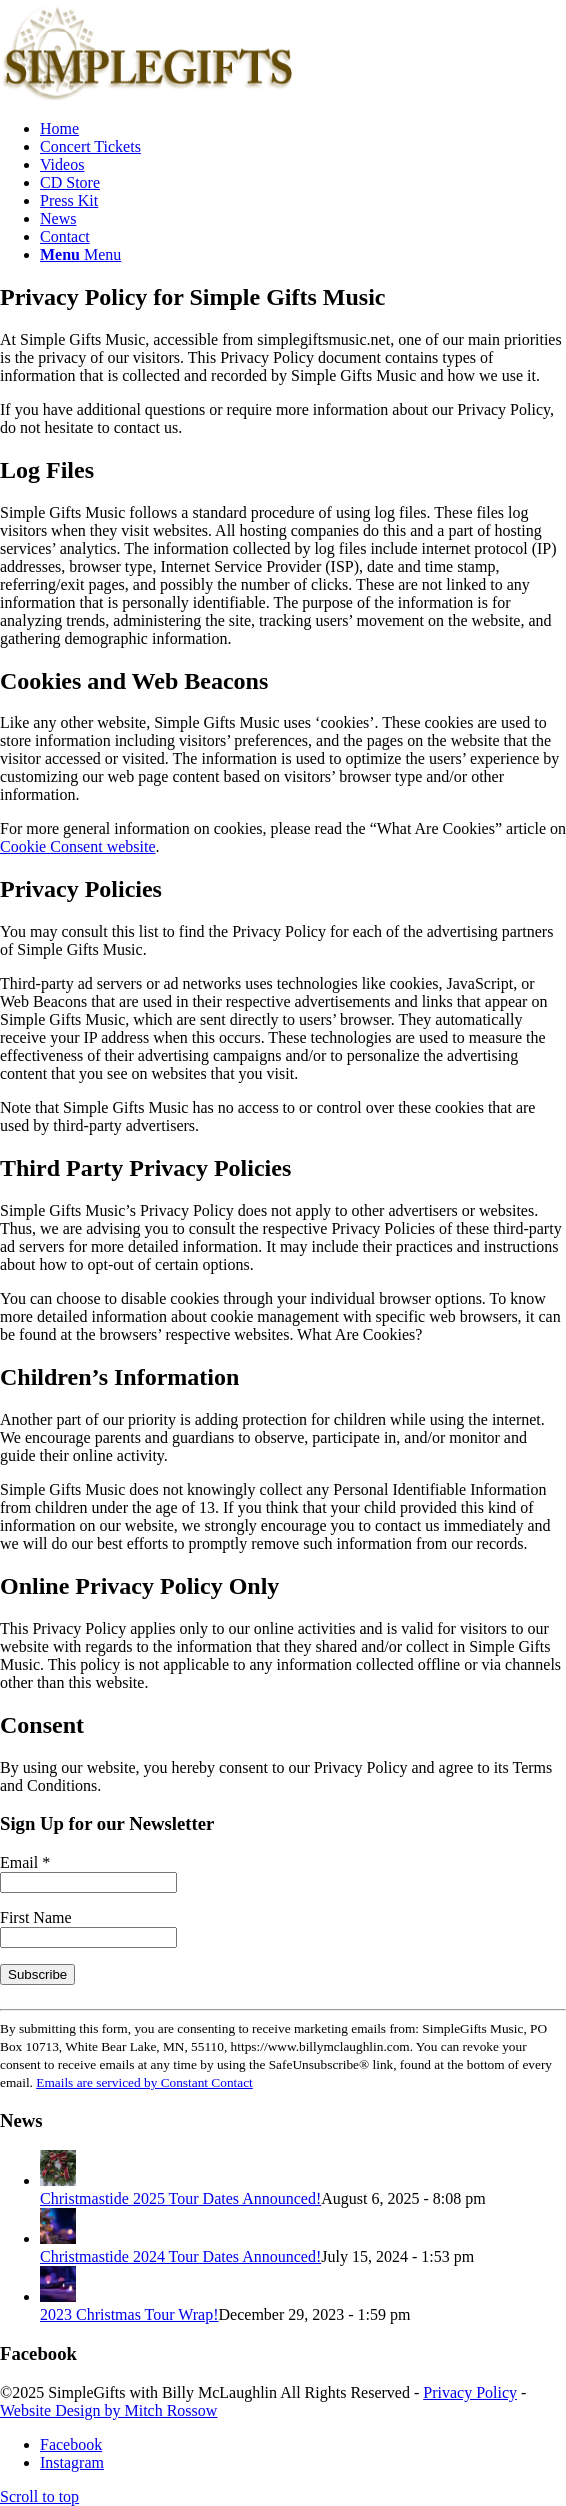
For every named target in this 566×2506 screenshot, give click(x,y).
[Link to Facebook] (71, 2444)
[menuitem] (303, 129)
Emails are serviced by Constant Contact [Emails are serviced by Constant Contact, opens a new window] (144, 2082)
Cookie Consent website (78, 846)
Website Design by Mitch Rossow (108, 2410)
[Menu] (80, 254)
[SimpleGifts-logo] (150, 94)
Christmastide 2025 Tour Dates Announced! (180, 2198)
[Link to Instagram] (72, 2462)
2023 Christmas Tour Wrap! (129, 2314)
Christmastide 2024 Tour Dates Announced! (180, 2256)
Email (25, 1862)
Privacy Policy (470, 2392)
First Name (36, 1917)
